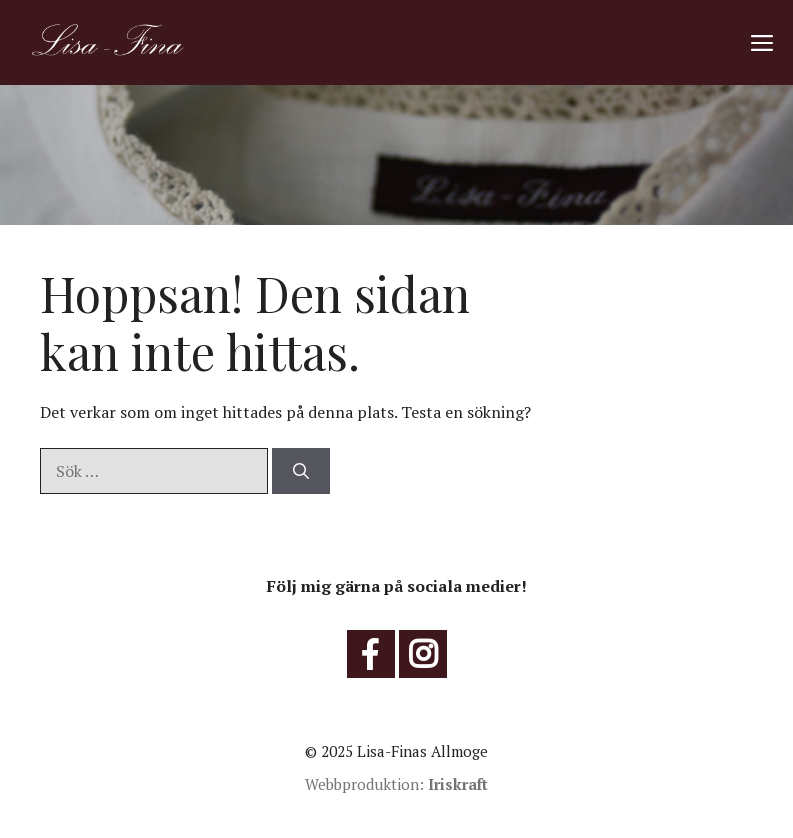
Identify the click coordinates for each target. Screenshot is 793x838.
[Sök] (301, 471)
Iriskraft (458, 784)
